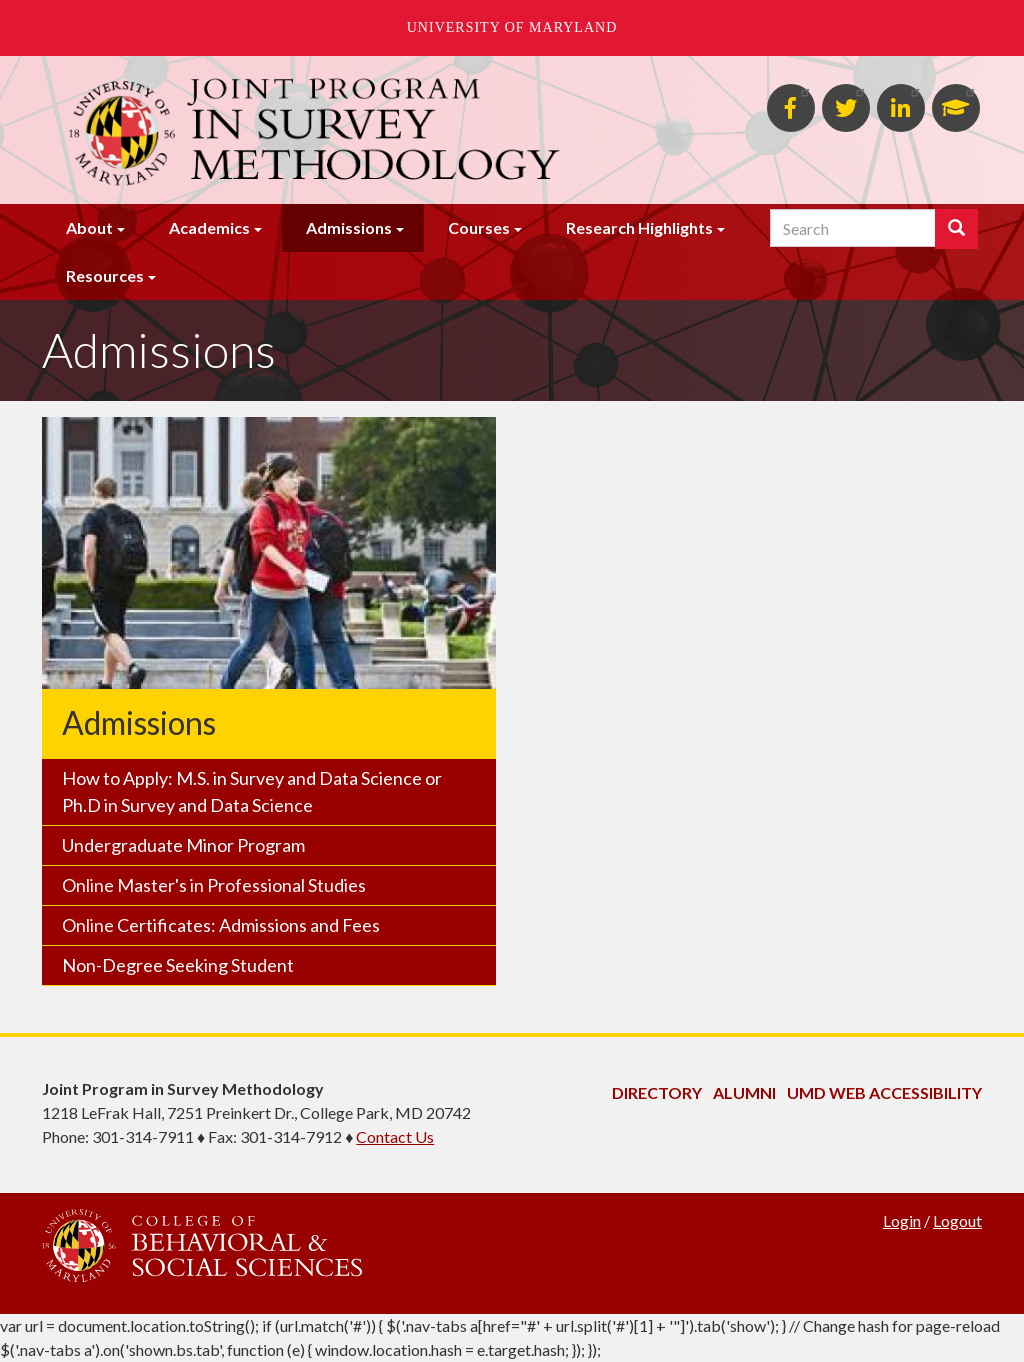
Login (902, 1220)
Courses (479, 227)
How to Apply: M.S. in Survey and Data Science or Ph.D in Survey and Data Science (252, 791)
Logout (957, 1220)
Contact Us (395, 1136)
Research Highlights (639, 227)
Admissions (349, 227)
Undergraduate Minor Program (183, 845)
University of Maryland (512, 27)
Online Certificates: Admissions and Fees (221, 925)
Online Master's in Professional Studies (214, 885)
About (89, 227)
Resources (105, 275)
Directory (657, 1092)
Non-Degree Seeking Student (178, 965)
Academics (209, 227)
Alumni (744, 1092)
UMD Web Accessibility (884, 1092)
